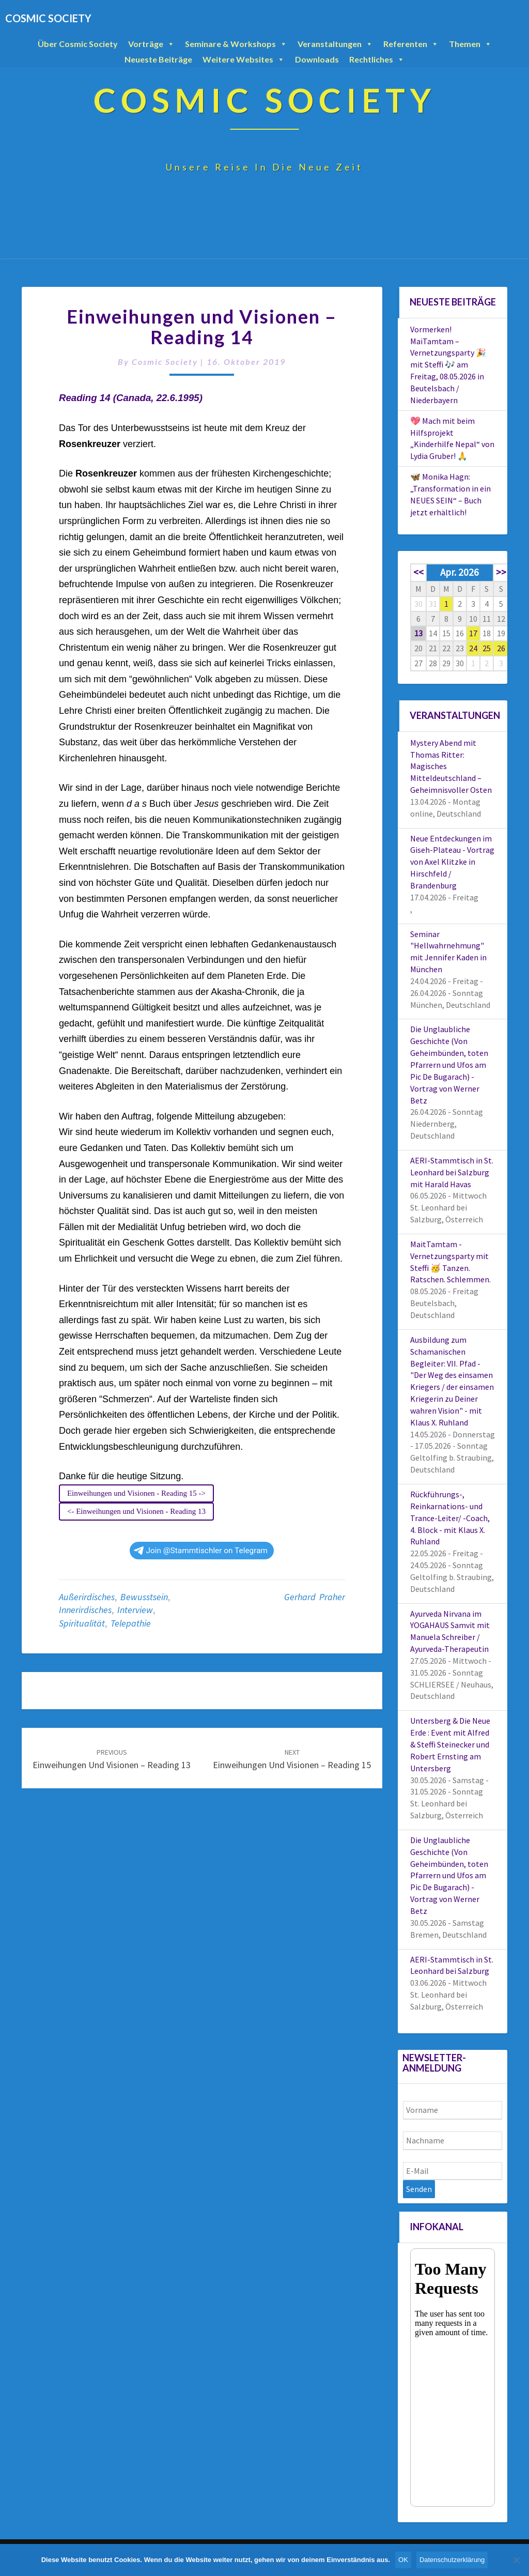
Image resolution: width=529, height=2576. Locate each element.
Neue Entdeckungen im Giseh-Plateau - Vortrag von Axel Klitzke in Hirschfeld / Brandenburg (452, 862)
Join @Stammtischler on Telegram (201, 1550)
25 (487, 648)
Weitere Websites (244, 59)
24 (473, 648)
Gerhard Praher (314, 1597)
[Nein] (516, 2560)
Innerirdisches (85, 1610)
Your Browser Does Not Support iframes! (452, 2377)
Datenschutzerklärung (452, 2560)
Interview (135, 1610)
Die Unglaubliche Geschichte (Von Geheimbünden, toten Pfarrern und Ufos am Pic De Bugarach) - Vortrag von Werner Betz (449, 1064)
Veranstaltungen (335, 44)
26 (501, 648)
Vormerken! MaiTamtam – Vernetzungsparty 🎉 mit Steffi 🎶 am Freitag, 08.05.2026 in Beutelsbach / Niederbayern (448, 364)
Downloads (317, 59)
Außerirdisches (87, 1597)
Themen (470, 44)
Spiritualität (82, 1623)
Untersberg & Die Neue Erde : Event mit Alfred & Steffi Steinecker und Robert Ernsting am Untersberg (450, 1744)
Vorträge (151, 44)
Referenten (411, 44)
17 (473, 633)
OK (403, 2560)
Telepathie (131, 1623)
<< (418, 572)
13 (418, 633)
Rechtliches (376, 59)
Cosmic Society (165, 361)
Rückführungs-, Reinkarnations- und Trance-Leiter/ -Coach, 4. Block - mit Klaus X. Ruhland (450, 1517)
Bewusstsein (144, 1597)
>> (501, 572)
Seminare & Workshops (236, 44)
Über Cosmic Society (78, 44)
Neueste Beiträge (158, 59)
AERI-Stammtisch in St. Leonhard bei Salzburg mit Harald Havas (451, 1172)
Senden (419, 2189)
